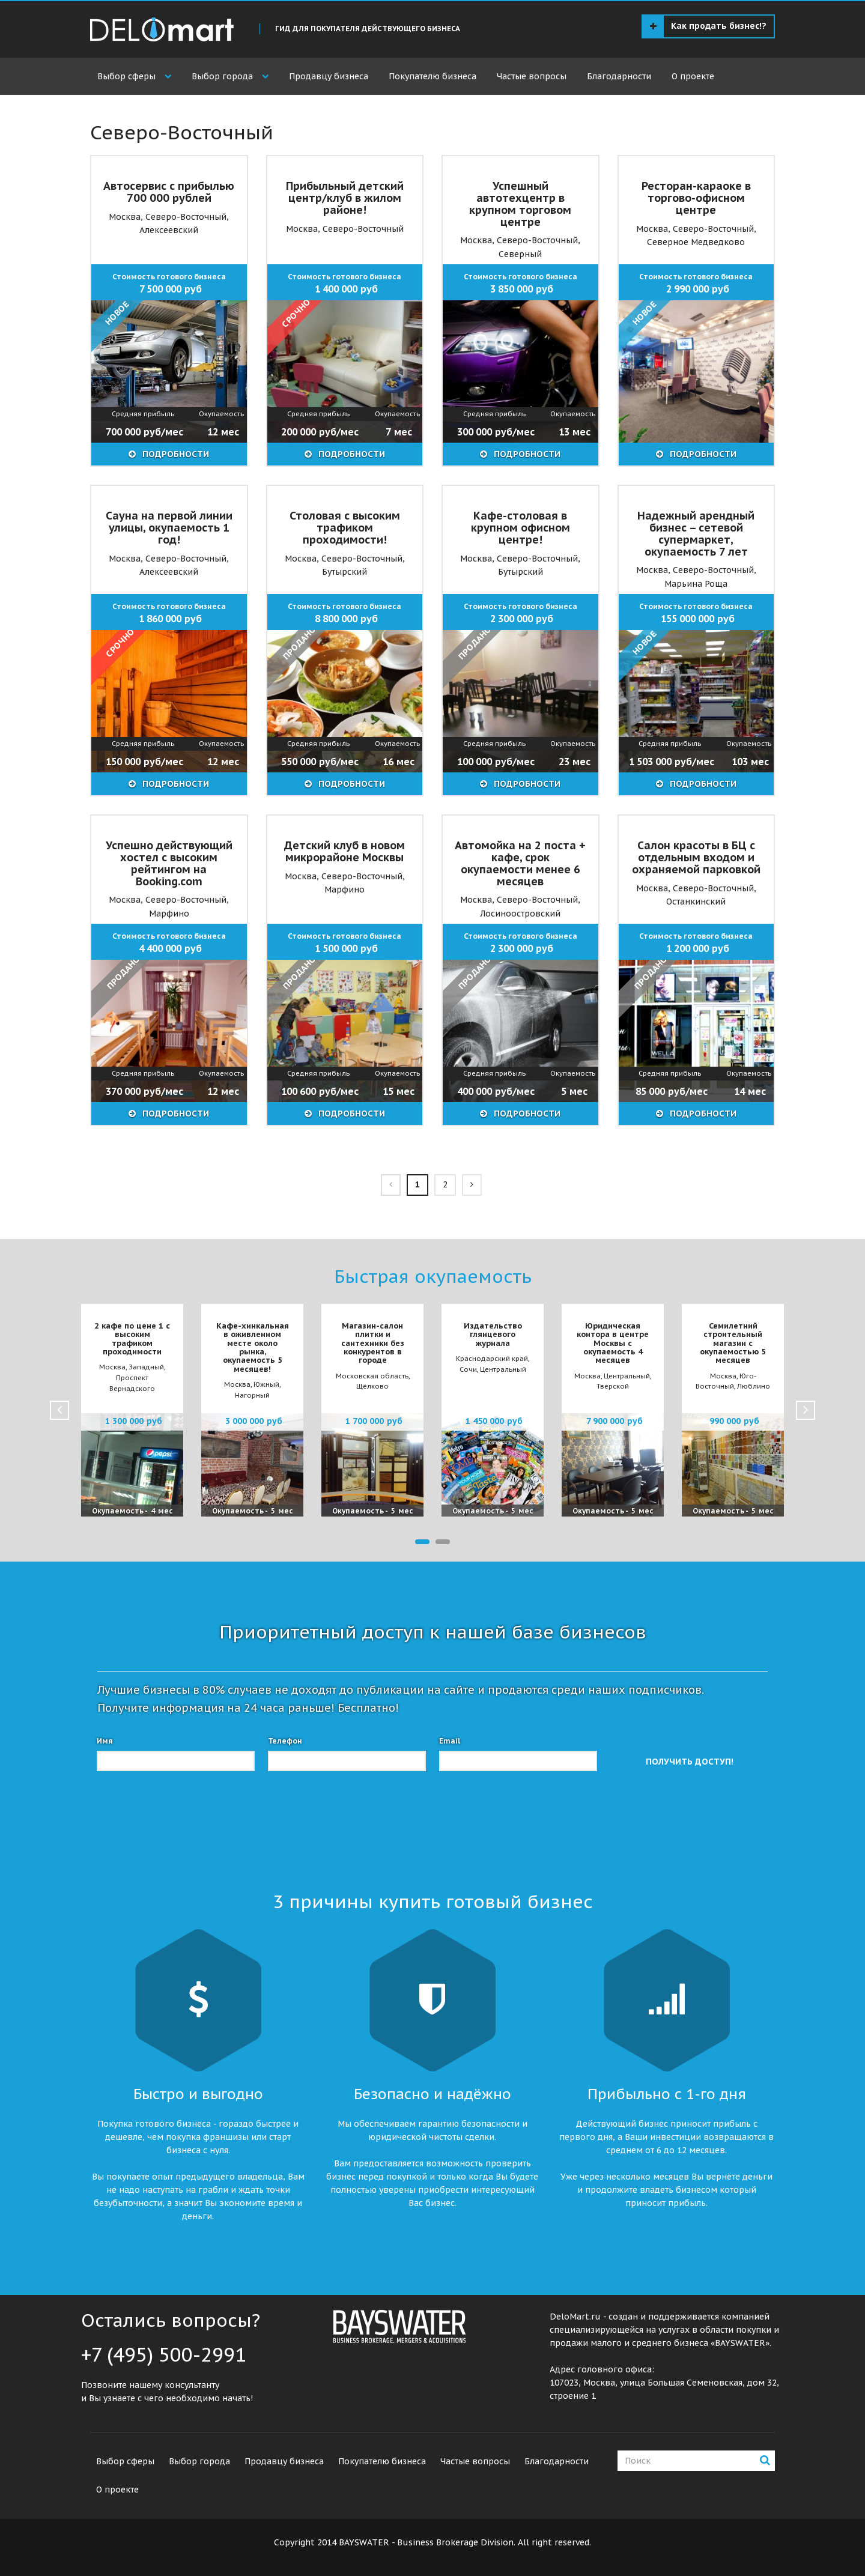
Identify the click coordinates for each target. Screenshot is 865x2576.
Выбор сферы (126, 76)
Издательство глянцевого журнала (493, 1334)
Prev (59, 1410)
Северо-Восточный (185, 216)
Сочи (468, 1369)
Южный (266, 1384)
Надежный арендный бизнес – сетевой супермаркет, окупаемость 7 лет (695, 533)
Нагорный (252, 1395)
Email (449, 1740)
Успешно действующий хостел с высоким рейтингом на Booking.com (169, 863)
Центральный (503, 1369)
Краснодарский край (492, 1358)
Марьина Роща (695, 583)
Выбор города (222, 76)
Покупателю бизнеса (432, 76)
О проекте (693, 76)
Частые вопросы (531, 76)
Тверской (612, 1386)
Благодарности (619, 76)
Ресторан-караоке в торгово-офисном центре (696, 198)
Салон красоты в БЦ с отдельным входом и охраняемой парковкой (696, 857)
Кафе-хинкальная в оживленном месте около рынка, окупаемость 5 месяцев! (252, 1347)
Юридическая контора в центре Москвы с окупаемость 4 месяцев (613, 1343)
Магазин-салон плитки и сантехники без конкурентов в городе (372, 1343)
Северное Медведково (696, 242)
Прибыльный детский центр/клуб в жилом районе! (345, 198)
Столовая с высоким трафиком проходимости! (345, 528)
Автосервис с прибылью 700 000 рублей (168, 192)
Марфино (169, 913)
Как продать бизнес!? (708, 26)
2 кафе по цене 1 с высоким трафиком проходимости (132, 1339)
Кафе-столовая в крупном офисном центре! (520, 528)
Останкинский (696, 901)
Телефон (285, 1740)
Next (805, 1410)
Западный (146, 1367)
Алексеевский (168, 230)
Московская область (372, 1376)
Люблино (753, 1386)
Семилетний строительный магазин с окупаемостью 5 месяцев (733, 1343)
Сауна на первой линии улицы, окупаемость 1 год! (169, 528)
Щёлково (372, 1386)
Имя (105, 1740)
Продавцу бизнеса (328, 76)
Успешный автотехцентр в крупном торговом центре (520, 203)
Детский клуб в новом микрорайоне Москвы (344, 851)
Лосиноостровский (520, 913)
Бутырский (344, 571)
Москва (125, 216)
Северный (520, 254)
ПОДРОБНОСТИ (174, 454)
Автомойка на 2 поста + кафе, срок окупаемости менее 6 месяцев (520, 863)
